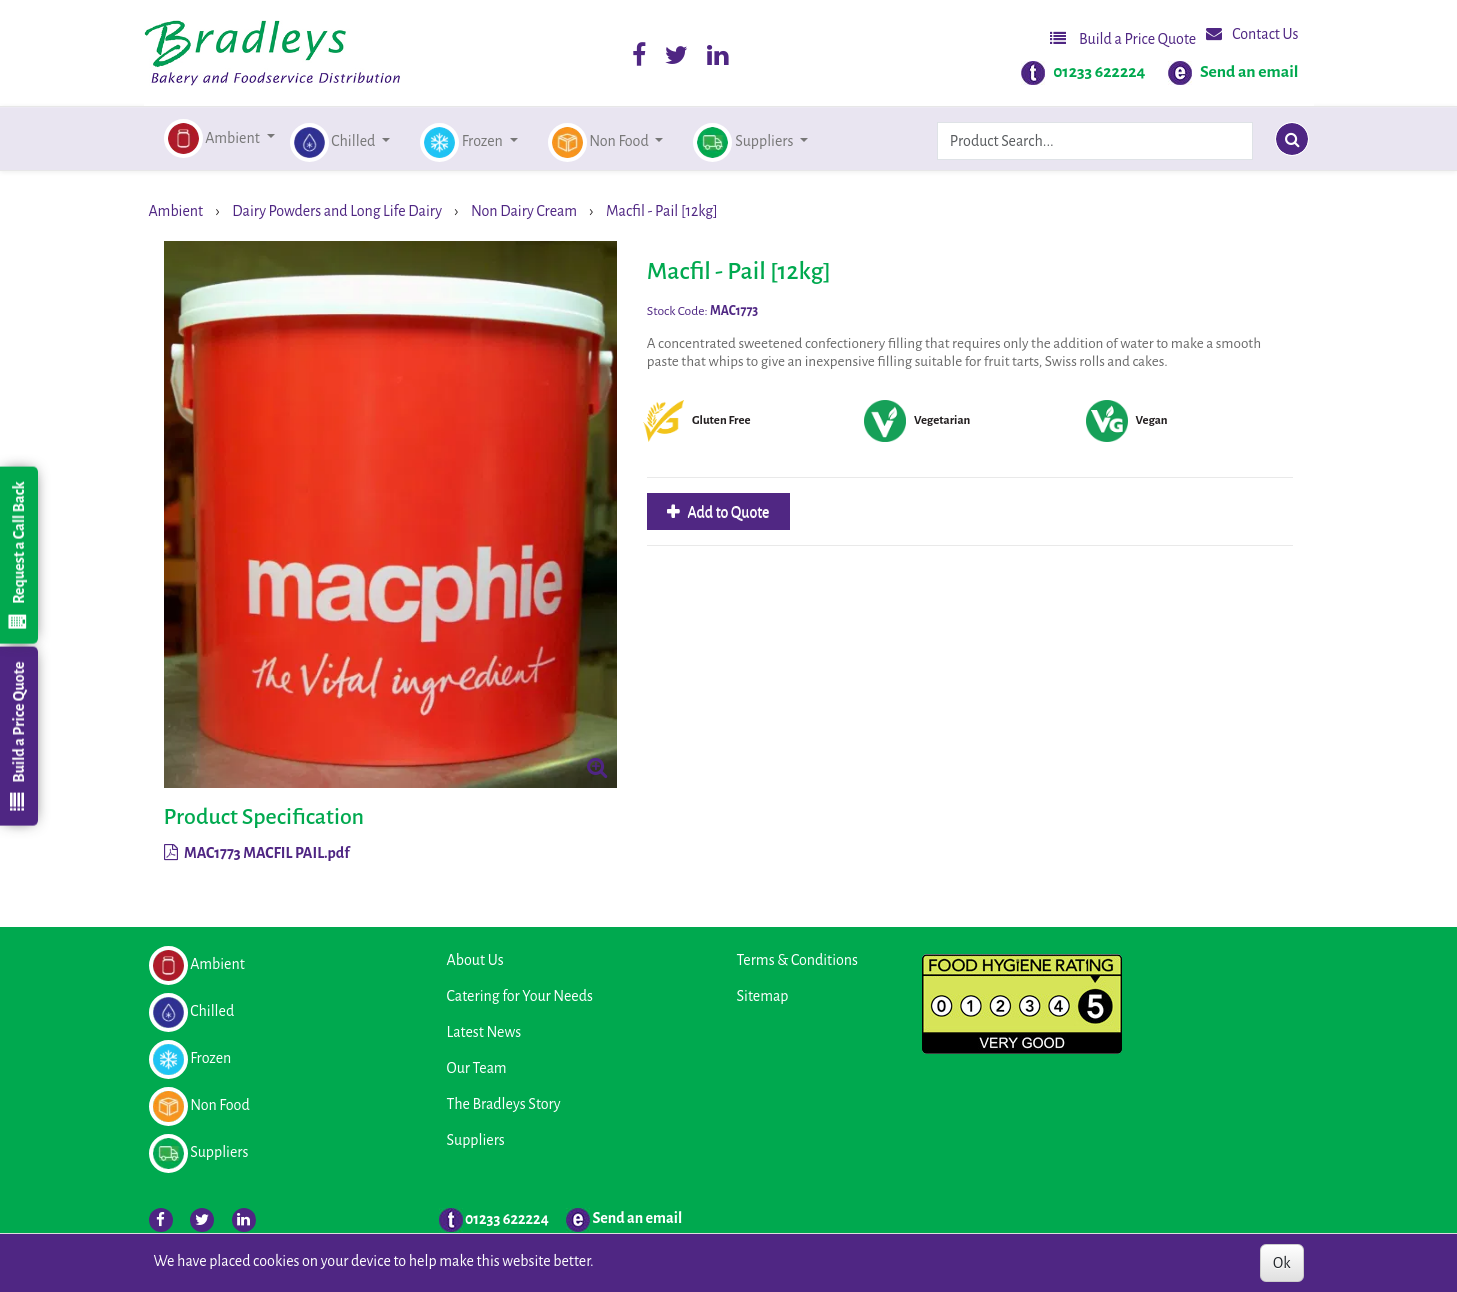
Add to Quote (727, 512)
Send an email (1249, 72)
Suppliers (476, 1140)
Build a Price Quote (1123, 38)
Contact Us (1252, 33)
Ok (1281, 1263)
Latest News (484, 1032)
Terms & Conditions (797, 960)
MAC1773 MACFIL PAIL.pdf (257, 853)
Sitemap (763, 996)
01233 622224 (1099, 72)
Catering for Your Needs (520, 996)
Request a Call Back (18, 555)
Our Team (477, 1068)
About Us (475, 960)
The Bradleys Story (504, 1104)
